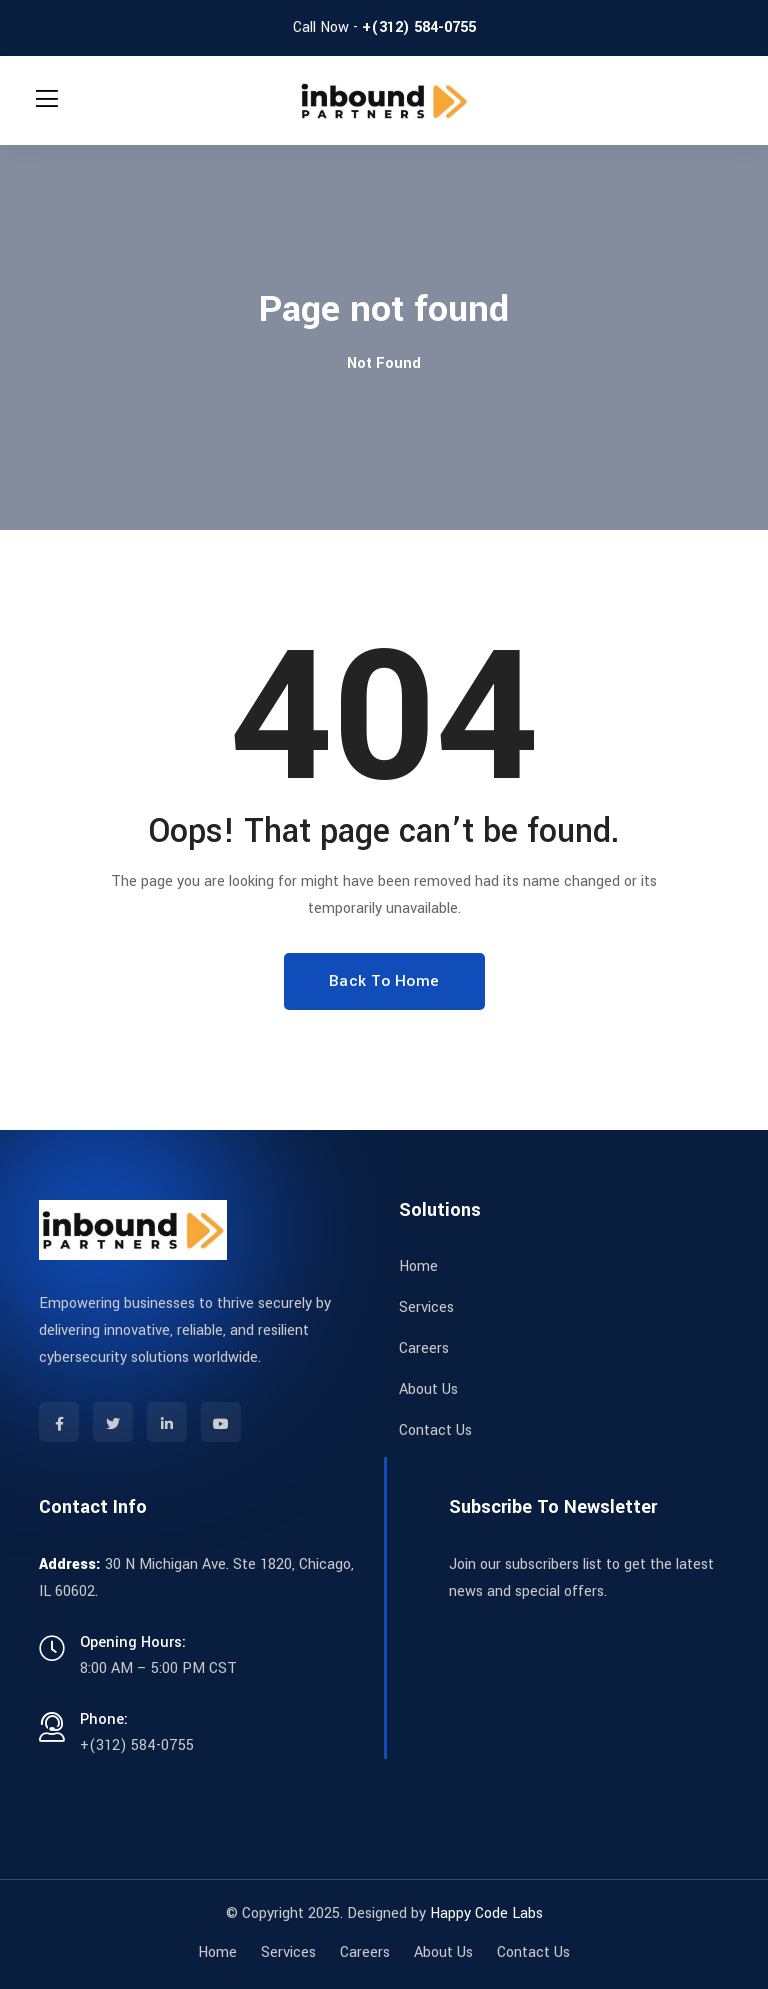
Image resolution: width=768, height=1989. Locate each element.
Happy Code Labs (486, 1913)
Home (418, 1266)
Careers (424, 1348)
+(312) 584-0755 (419, 27)
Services (426, 1307)
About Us (428, 1389)
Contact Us (435, 1430)
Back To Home (384, 981)
